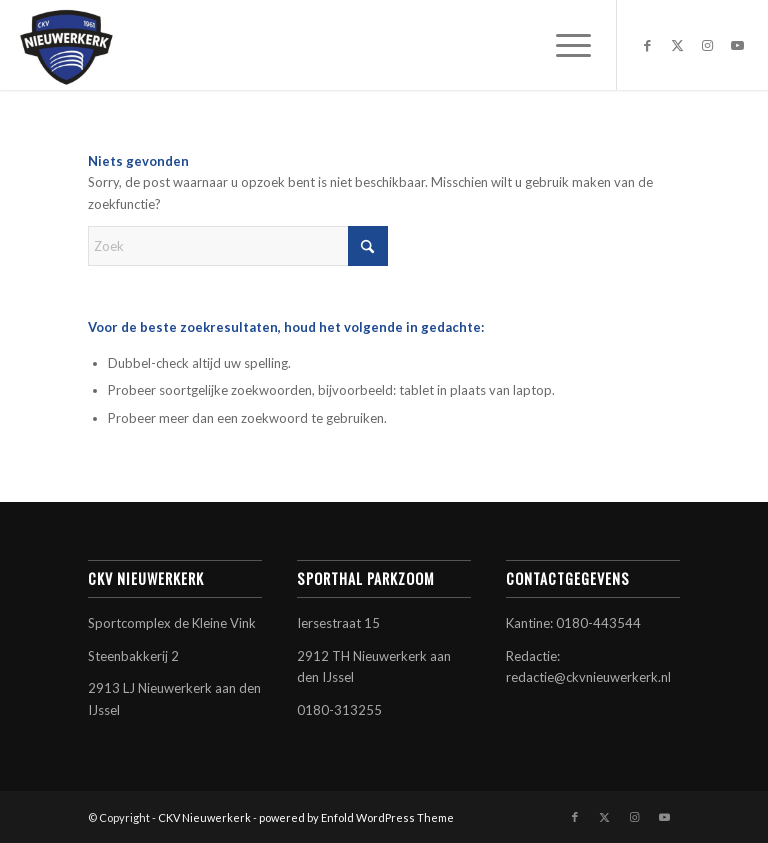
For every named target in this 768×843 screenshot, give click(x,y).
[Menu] (563, 45)
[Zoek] (238, 246)
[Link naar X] (678, 45)
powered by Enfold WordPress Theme (356, 817)
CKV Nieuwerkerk (204, 817)
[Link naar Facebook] (648, 45)
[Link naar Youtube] (738, 45)
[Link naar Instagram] (708, 45)
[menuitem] (563, 45)
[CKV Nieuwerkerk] (66, 45)
